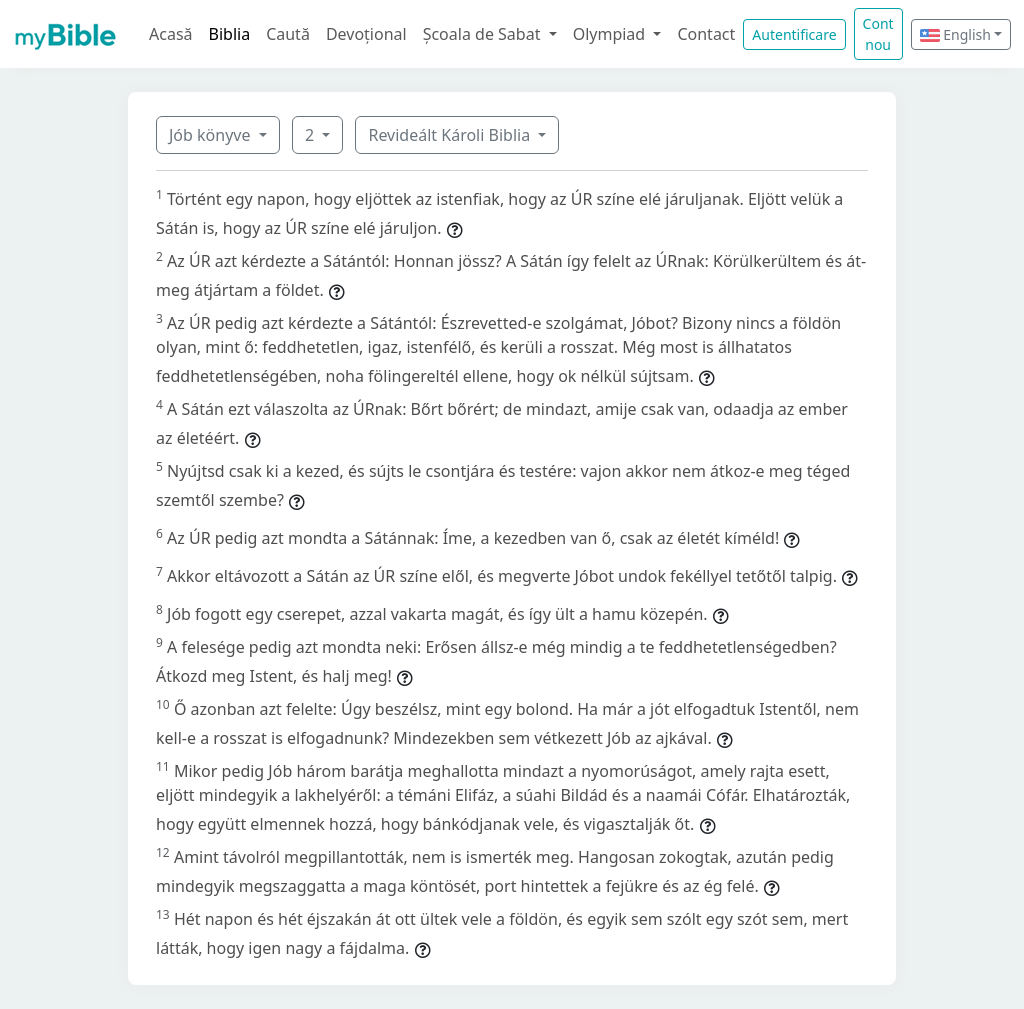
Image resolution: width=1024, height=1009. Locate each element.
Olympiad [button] (611, 34)
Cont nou (878, 34)
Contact (706, 34)
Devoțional (366, 34)
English (955, 34)
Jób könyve (212, 135)
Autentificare (794, 34)
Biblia (230, 34)
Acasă (171, 34)
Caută (288, 34)
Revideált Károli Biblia (451, 135)
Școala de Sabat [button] (484, 34)
